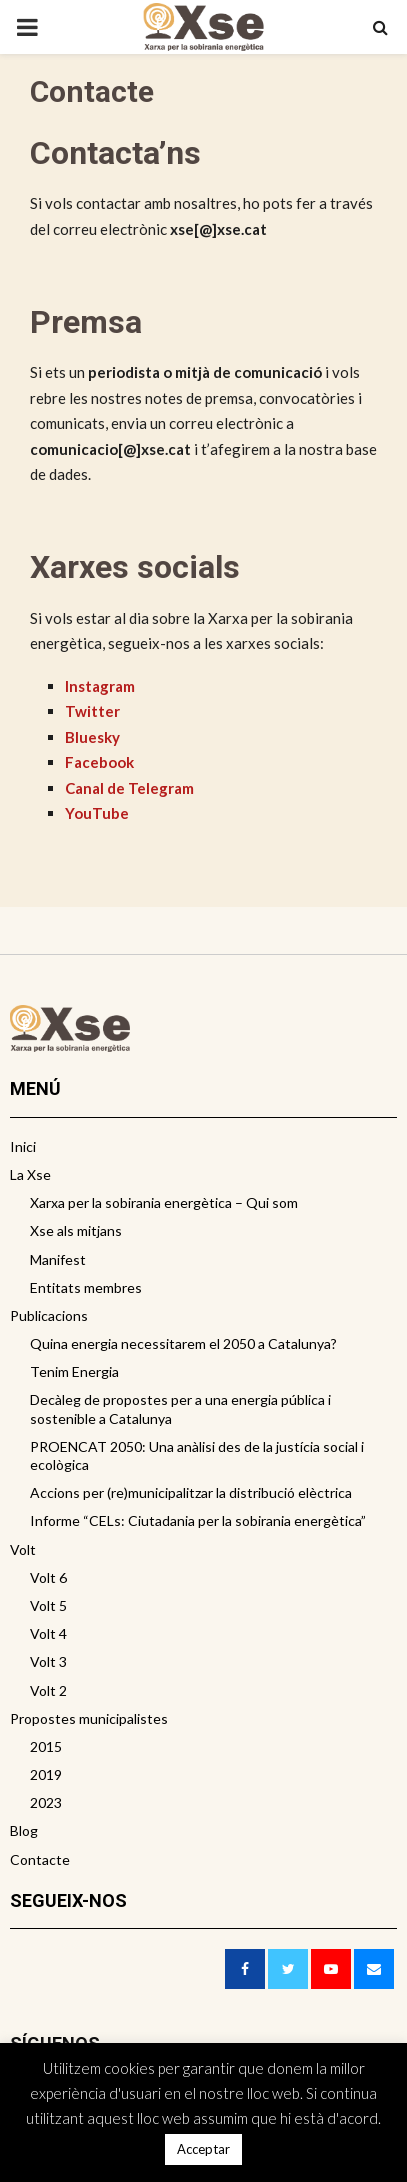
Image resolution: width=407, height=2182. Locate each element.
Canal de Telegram (129, 788)
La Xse (30, 1174)
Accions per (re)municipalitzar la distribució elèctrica (191, 1492)
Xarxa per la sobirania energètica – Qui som (164, 1202)
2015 (46, 1746)
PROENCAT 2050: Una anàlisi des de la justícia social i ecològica (197, 1455)
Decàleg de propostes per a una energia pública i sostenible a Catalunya (180, 1408)
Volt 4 (48, 1633)
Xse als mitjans (76, 1230)
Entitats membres (86, 1287)
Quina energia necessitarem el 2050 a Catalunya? (183, 1343)
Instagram (100, 686)
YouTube (97, 813)
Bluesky (92, 737)
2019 (46, 1774)
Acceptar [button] (203, 2149)
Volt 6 (48, 1577)
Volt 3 (48, 1661)
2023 (46, 1802)
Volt (23, 1549)
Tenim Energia (74, 1371)
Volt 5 (48, 1605)
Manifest (58, 1259)
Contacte (40, 1859)
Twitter (92, 711)
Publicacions (49, 1315)
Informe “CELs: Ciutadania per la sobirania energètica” (198, 1520)
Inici (23, 1146)
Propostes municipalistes (89, 1718)
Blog (24, 1830)
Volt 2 (48, 1690)
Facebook (99, 762)
